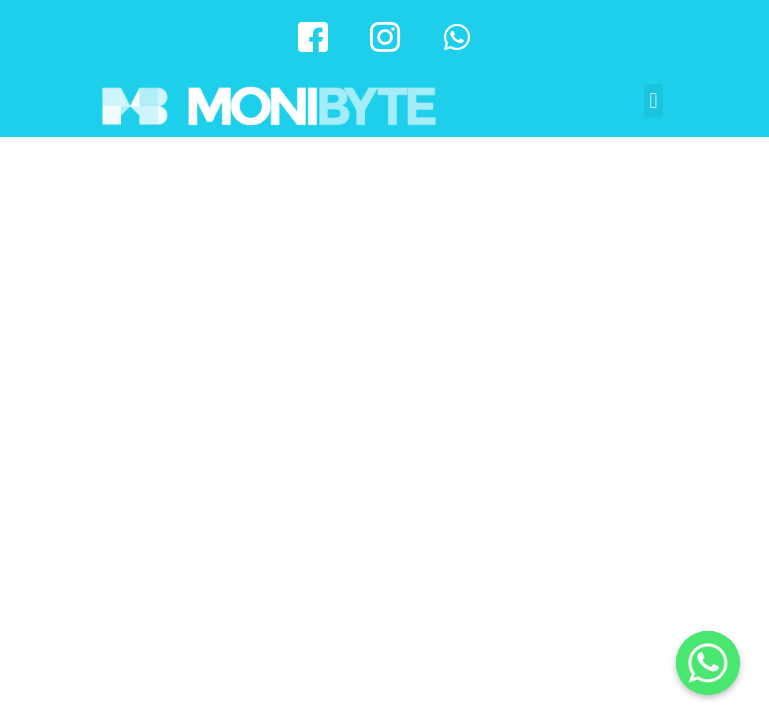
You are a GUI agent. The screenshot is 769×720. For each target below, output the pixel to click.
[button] (653, 100)
